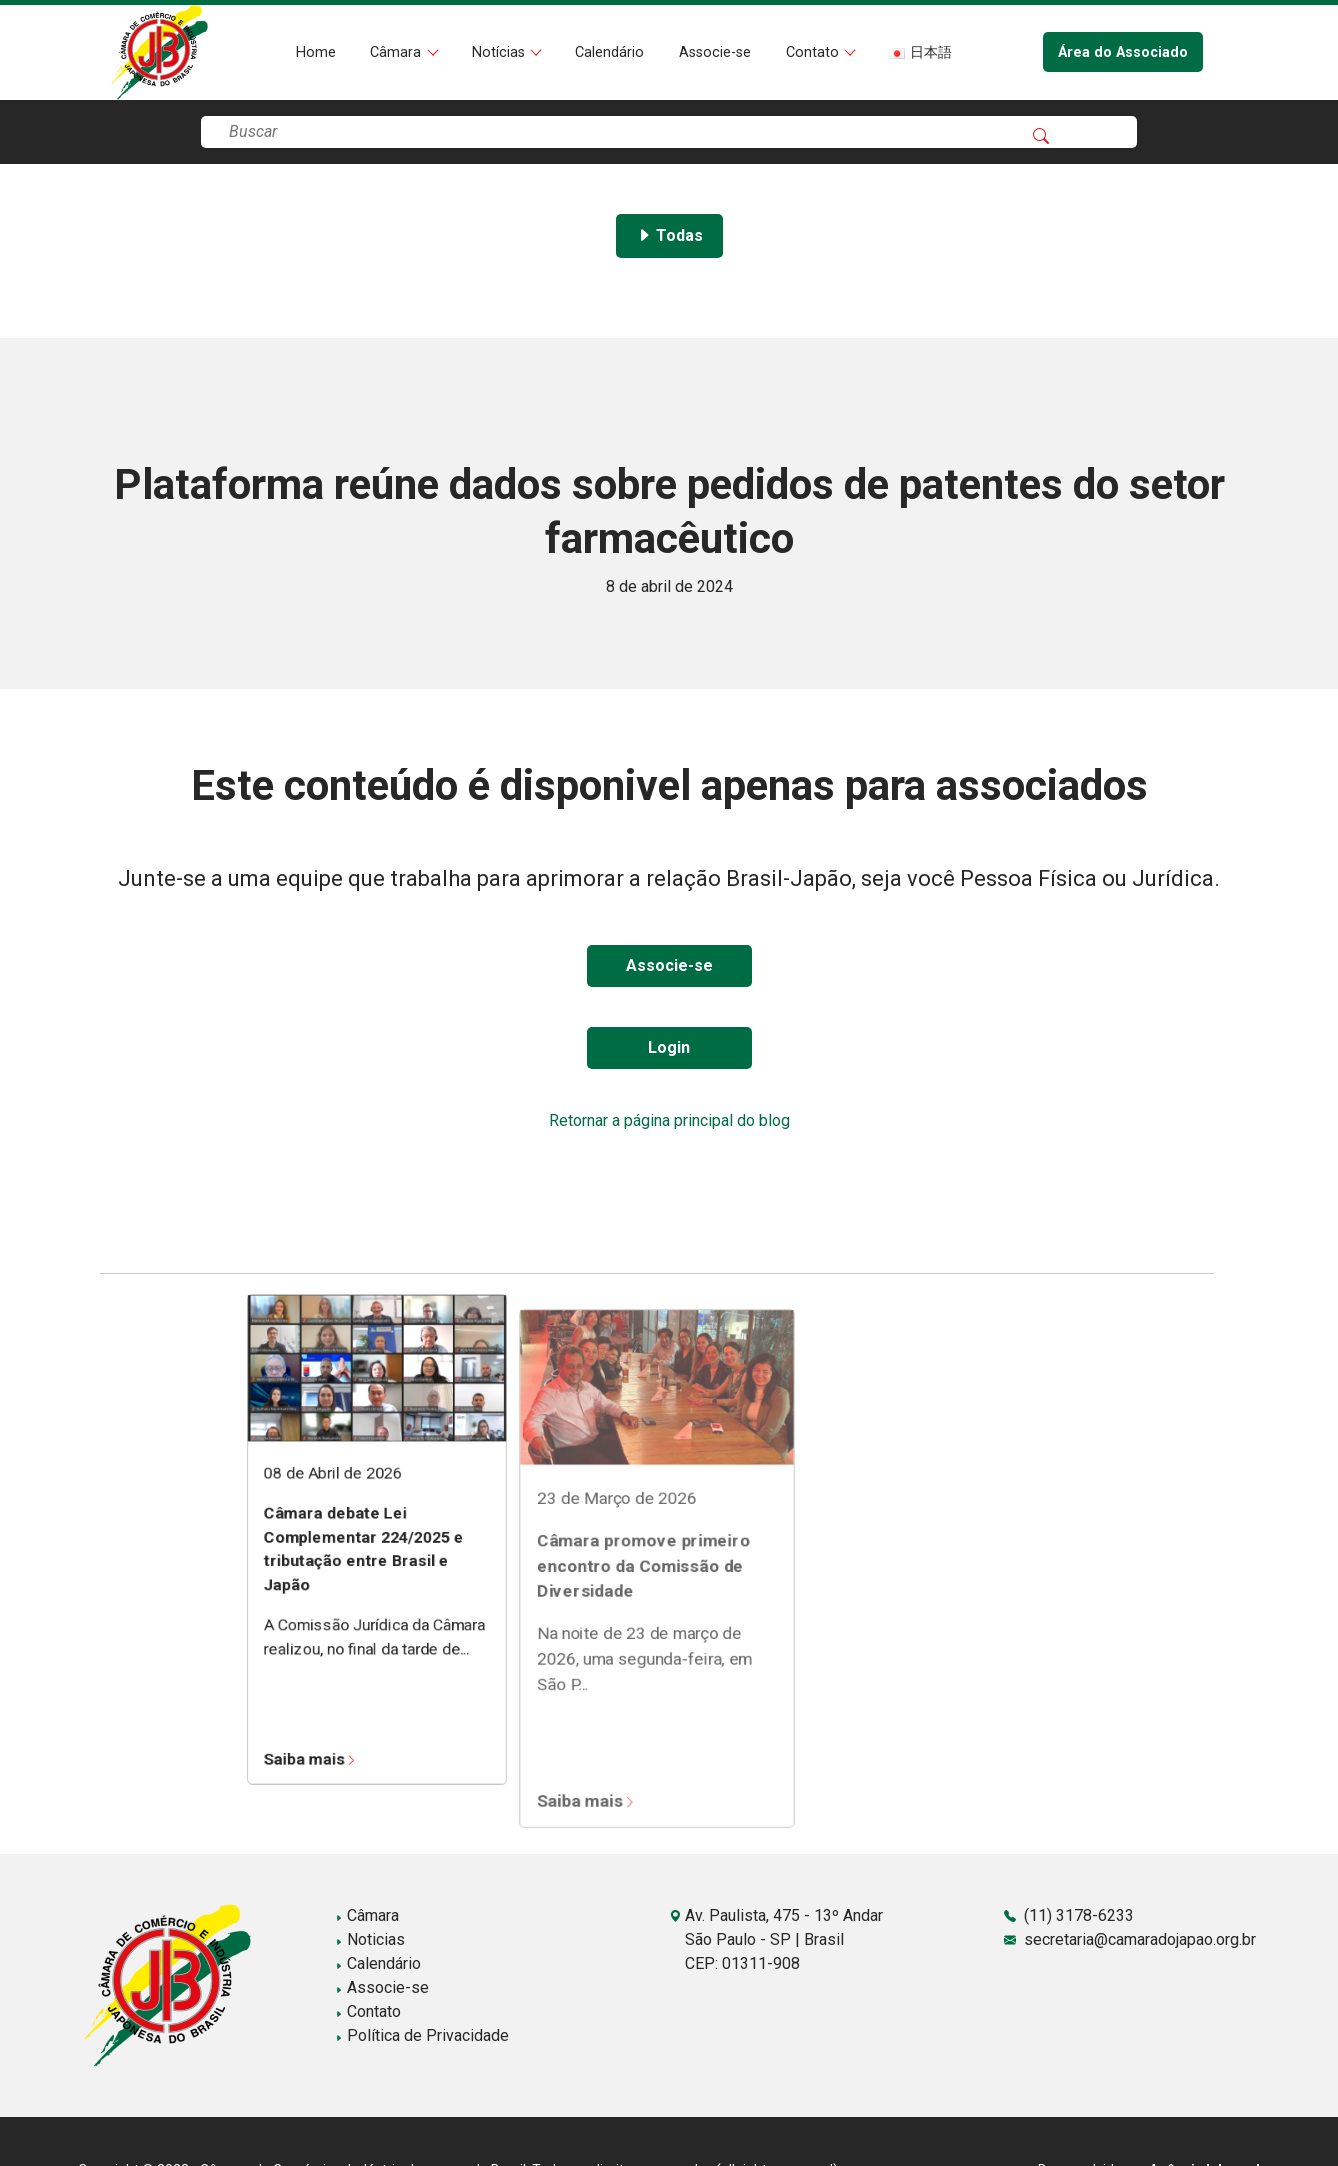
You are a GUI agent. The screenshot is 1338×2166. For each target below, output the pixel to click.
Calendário (609, 52)
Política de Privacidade (422, 2035)
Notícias (500, 52)
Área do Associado (1123, 52)
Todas (669, 235)
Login (669, 1047)
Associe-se (715, 52)
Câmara (397, 52)
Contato (814, 52)
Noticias (370, 1939)
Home (316, 52)
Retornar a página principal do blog (669, 1120)
